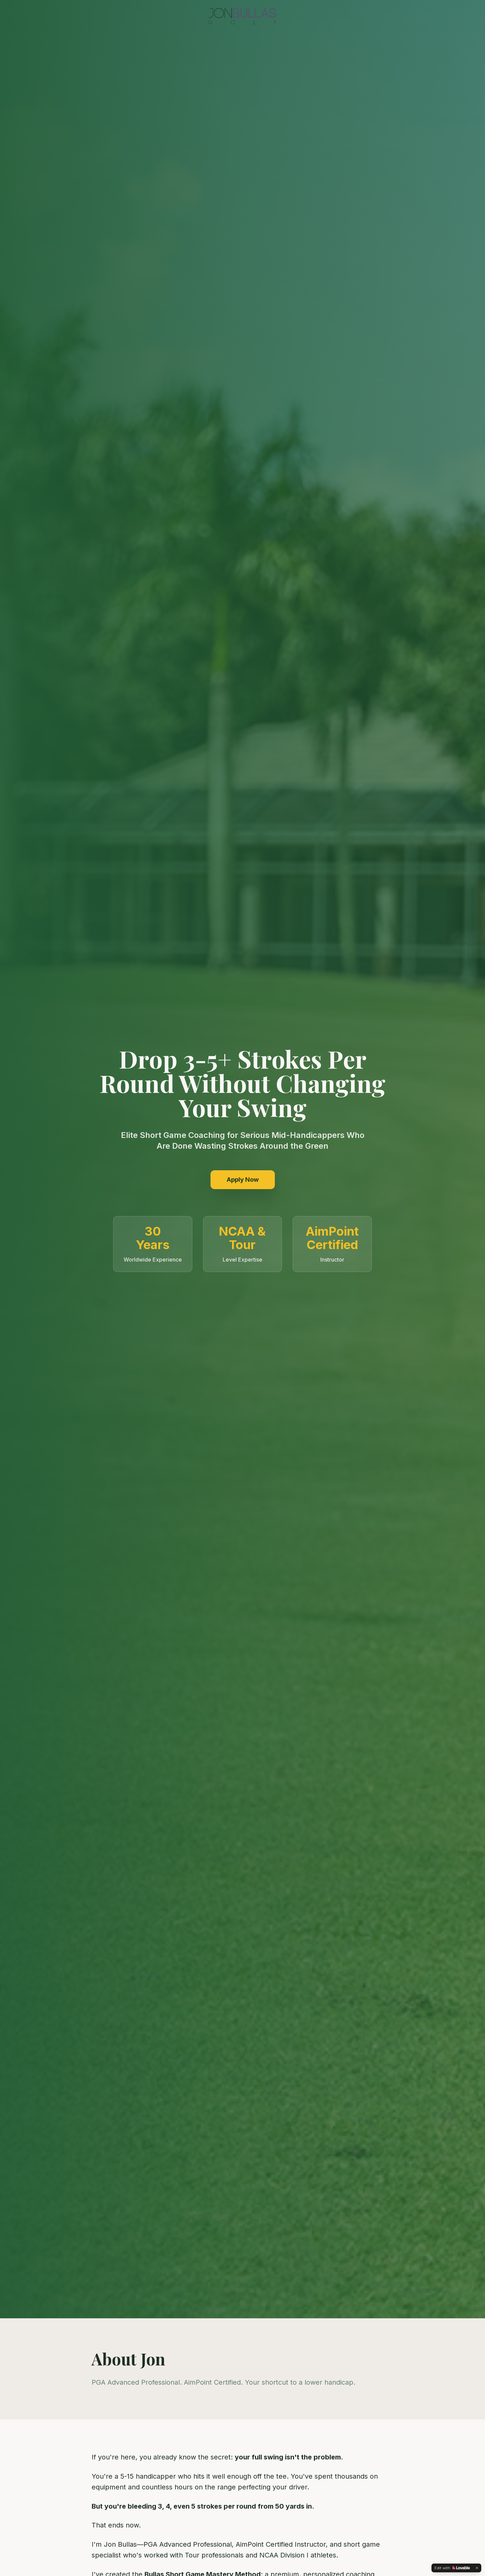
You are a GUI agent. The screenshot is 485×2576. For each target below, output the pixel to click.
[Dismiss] (477, 2568)
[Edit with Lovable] (452, 2568)
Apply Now (243, 1179)
